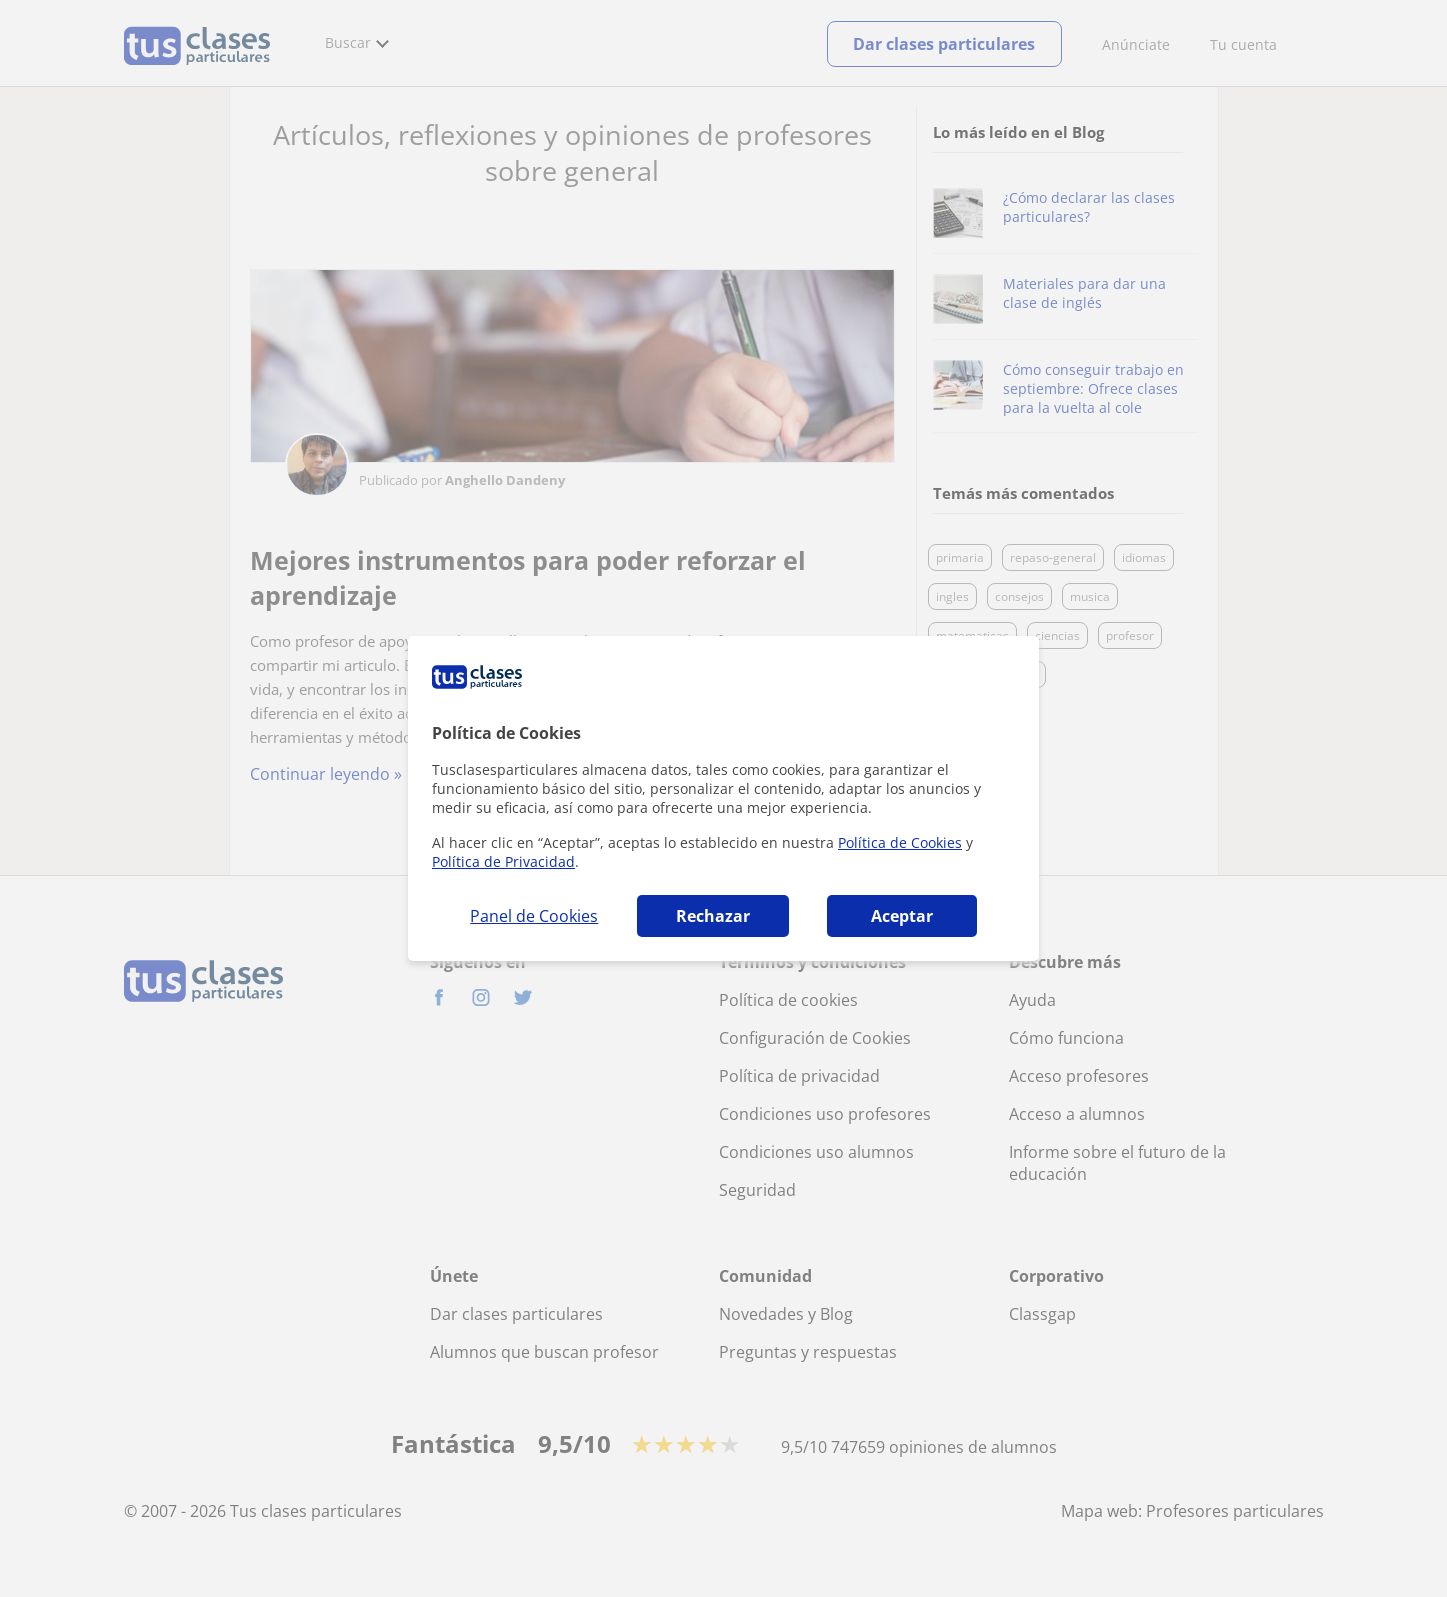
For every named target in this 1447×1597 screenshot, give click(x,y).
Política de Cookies (900, 842)
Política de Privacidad (503, 861)
